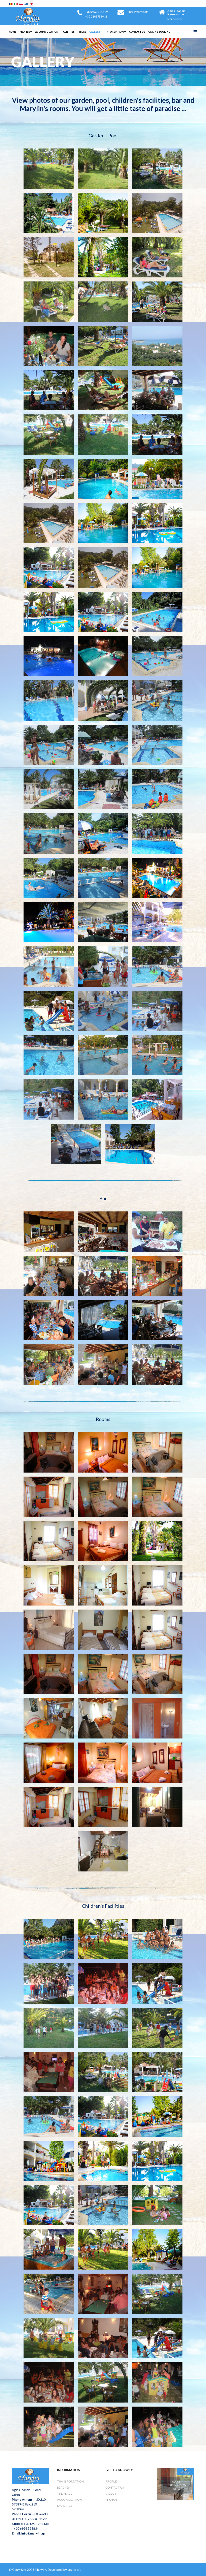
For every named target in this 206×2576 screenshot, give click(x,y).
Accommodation (46, 31)
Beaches (63, 2487)
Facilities (68, 31)
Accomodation (69, 2499)
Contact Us (137, 31)
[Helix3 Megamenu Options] (195, 31)
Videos (110, 2493)
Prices (82, 31)
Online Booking (159, 31)
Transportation (70, 2481)
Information (115, 31)
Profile (25, 31)
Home (12, 31)
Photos (111, 2499)
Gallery (94, 31)
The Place (64, 2493)
